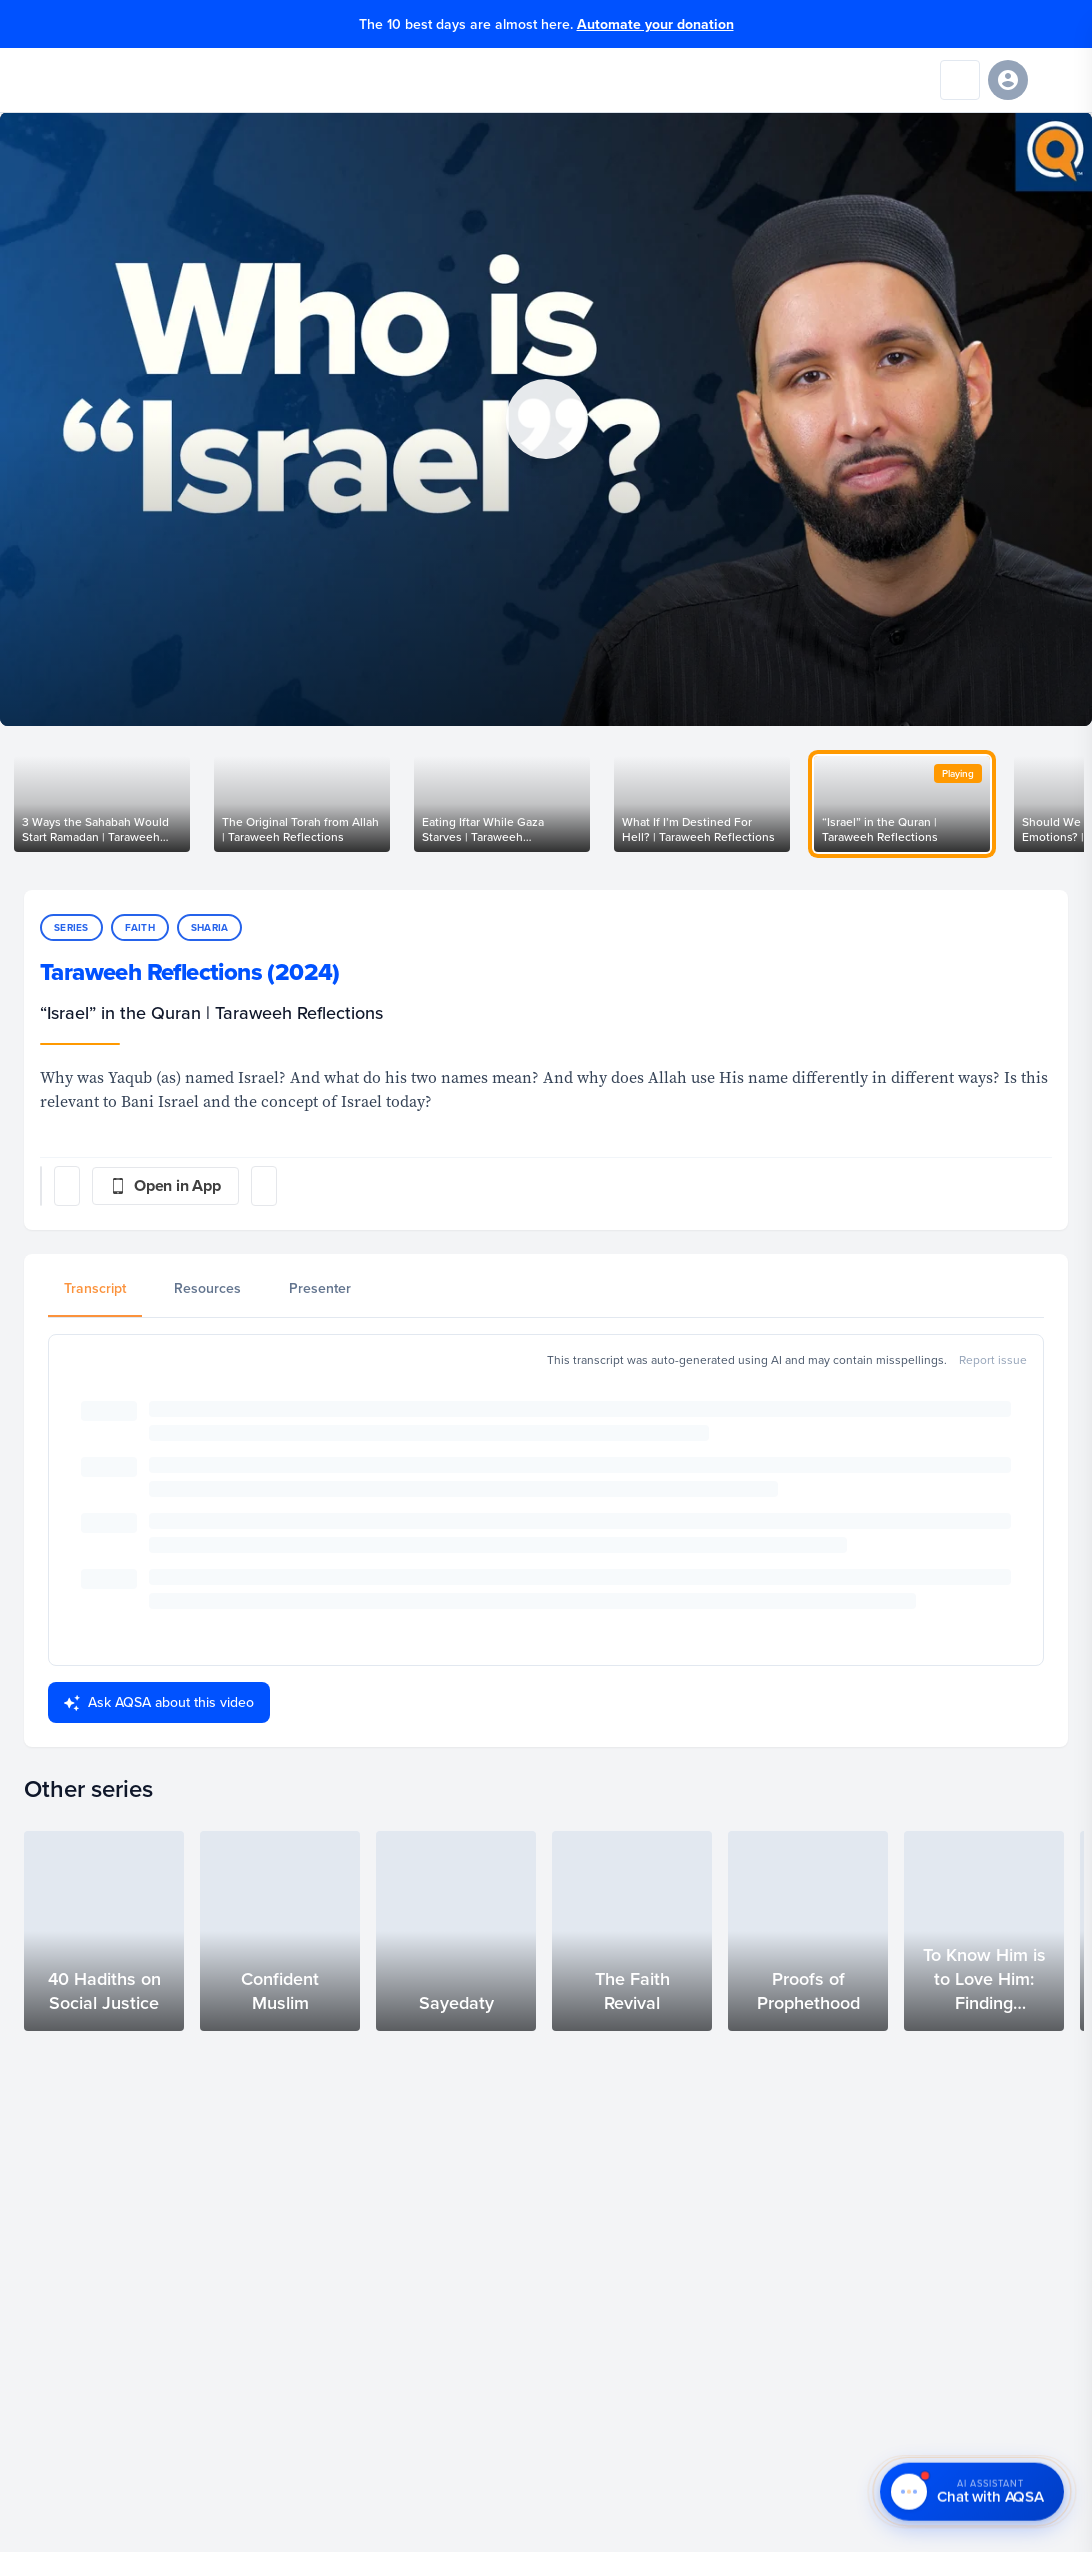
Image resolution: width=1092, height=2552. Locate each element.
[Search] (960, 80)
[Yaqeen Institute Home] (77, 80)
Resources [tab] (207, 1288)
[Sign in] (1008, 80)
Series (71, 927)
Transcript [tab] (95, 1288)
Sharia (210, 927)
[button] (546, 419)
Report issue (993, 1359)
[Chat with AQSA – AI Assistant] (972, 2494)
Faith (140, 927)
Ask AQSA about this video (159, 1702)
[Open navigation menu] (1056, 80)
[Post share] (67, 1186)
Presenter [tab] (320, 1288)
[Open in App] (165, 1186)
